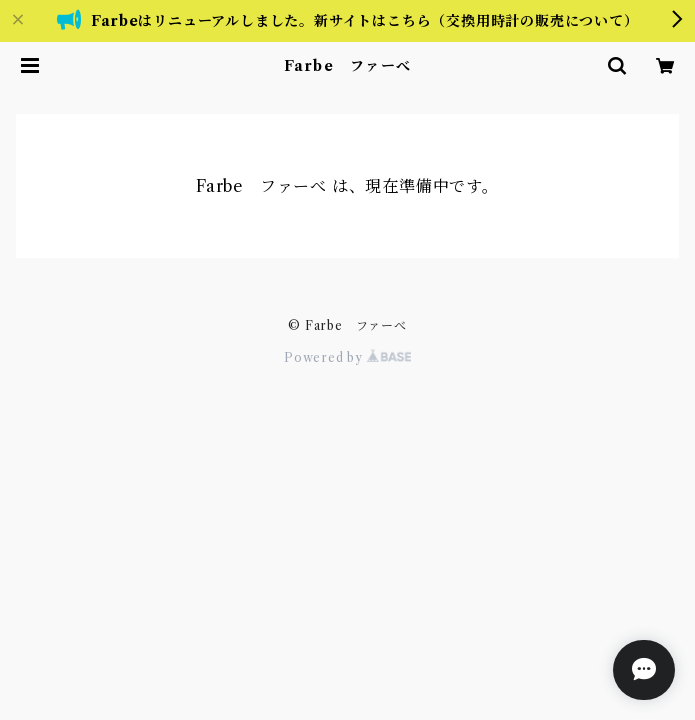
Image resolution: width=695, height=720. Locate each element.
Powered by (347, 357)
